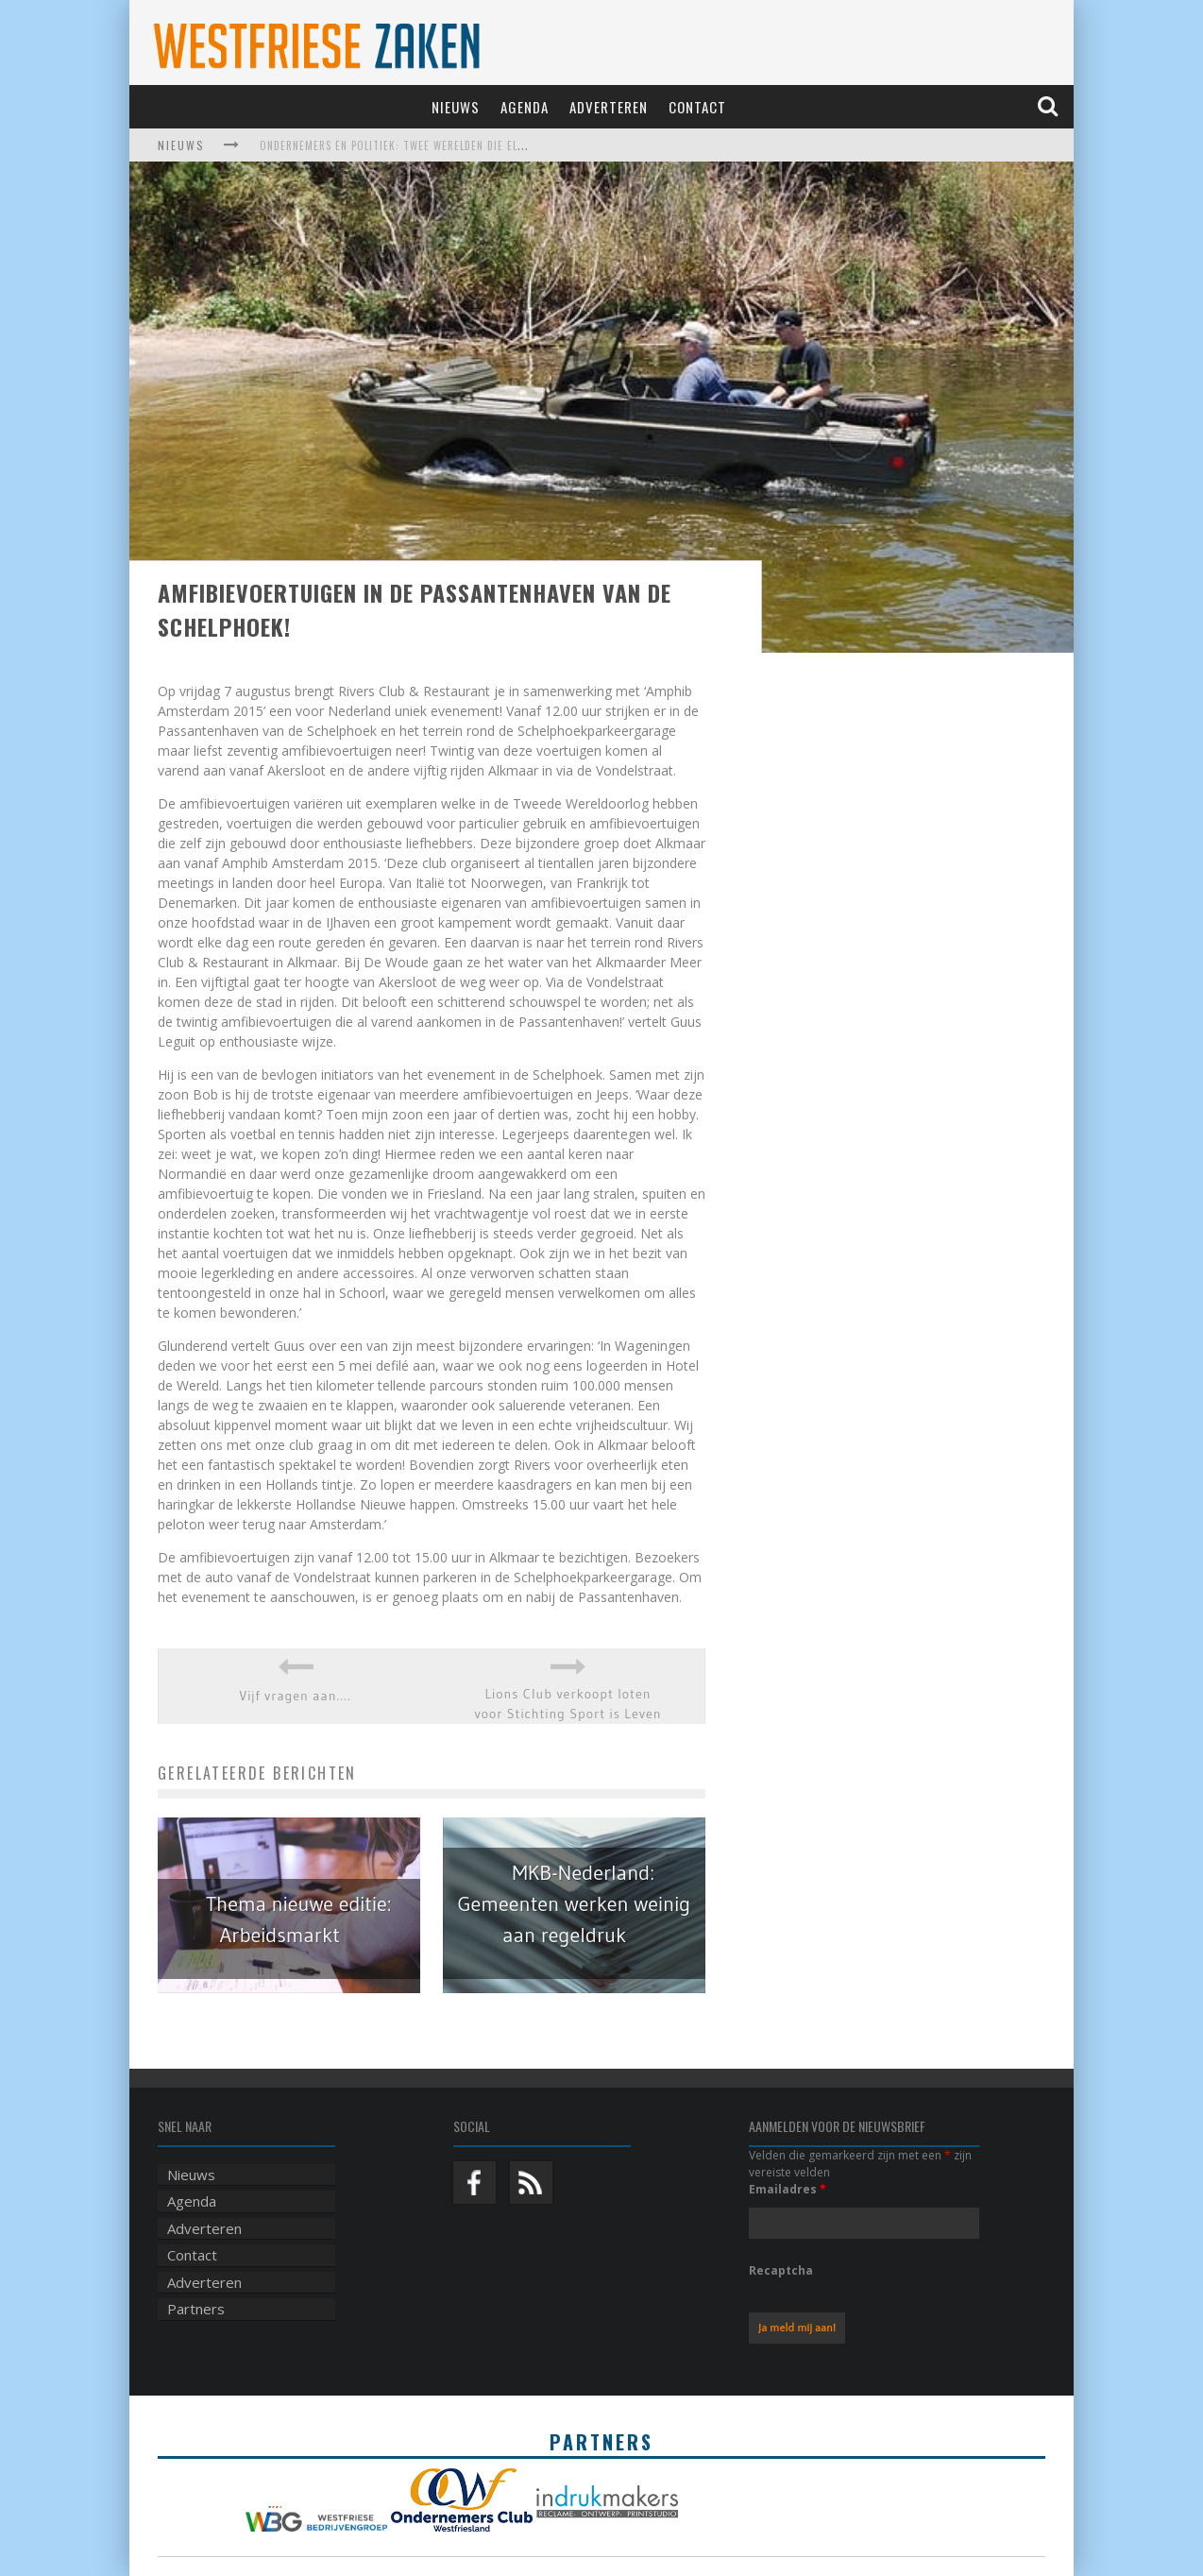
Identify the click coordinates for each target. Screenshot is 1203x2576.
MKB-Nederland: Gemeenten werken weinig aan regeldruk (573, 1904)
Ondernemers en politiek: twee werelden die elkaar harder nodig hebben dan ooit (487, 145)
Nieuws (456, 106)
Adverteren (608, 106)
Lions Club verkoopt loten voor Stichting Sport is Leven (567, 1703)
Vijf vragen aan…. (295, 1695)
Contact (697, 106)
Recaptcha (781, 2270)
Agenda (524, 106)
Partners (196, 2308)
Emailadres (787, 2189)
